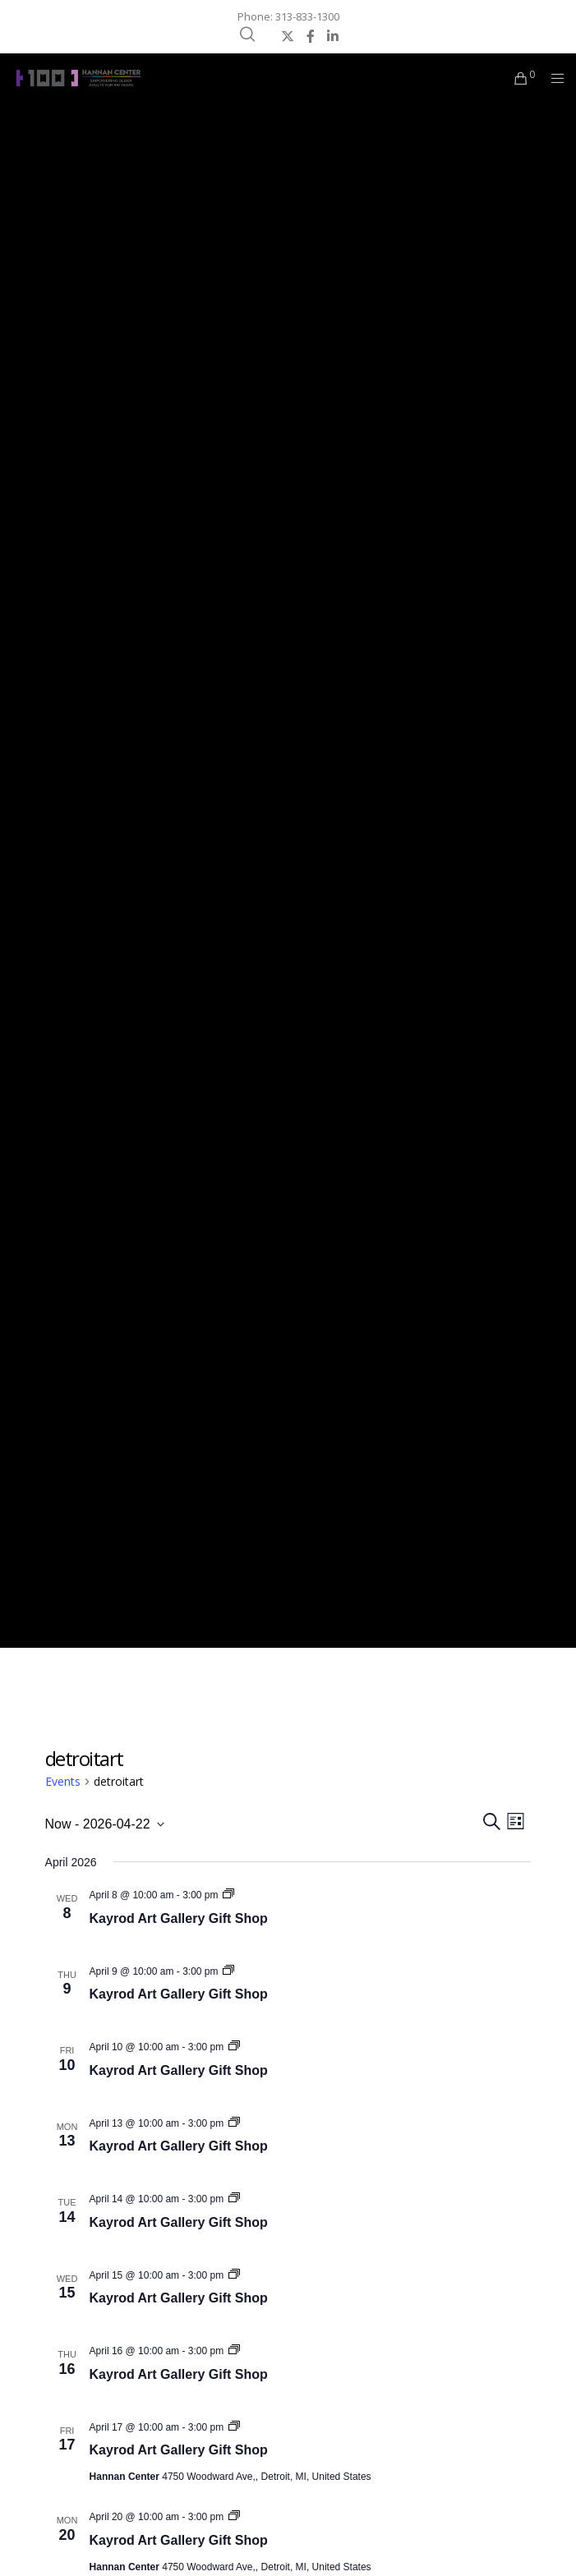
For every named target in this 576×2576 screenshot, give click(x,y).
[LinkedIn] (333, 36)
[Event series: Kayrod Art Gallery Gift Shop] (228, 1895)
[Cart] (516, 78)
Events (63, 1781)
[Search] (247, 34)
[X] (287, 36)
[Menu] (552, 78)
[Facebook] (310, 36)
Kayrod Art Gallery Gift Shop (179, 1918)
